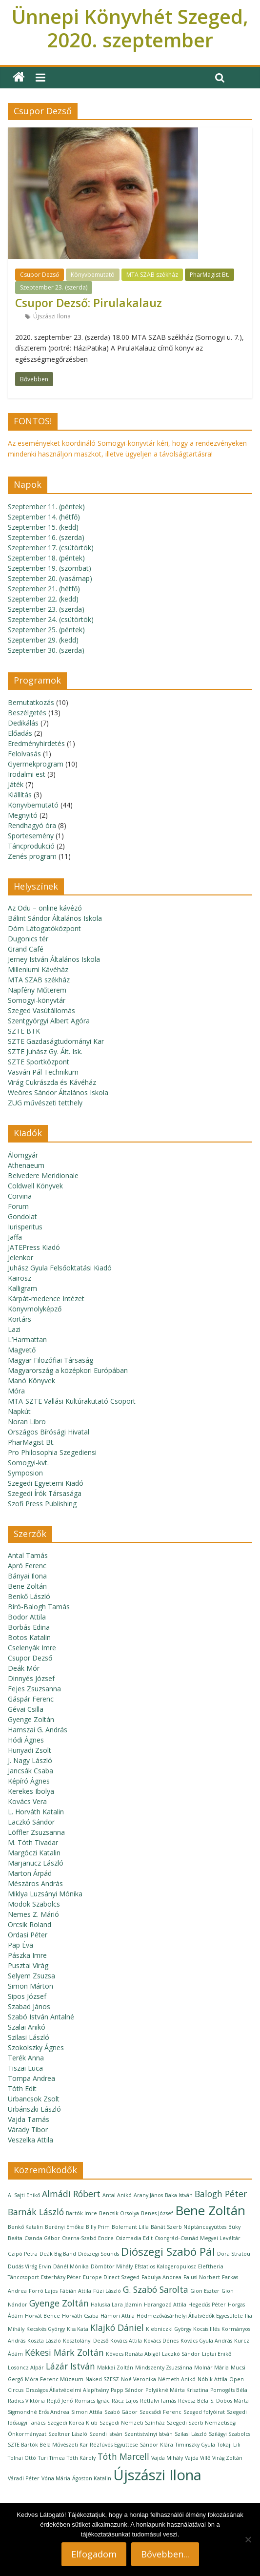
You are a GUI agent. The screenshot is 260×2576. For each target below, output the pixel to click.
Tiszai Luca (25, 2068)
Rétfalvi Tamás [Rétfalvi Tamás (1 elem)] (158, 2400)
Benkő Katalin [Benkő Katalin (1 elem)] (25, 2226)
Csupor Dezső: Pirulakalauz (88, 303)
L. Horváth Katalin (36, 1811)
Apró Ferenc (27, 1565)
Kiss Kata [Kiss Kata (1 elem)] (77, 2329)
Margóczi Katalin (34, 1852)
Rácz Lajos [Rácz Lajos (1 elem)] (125, 2400)
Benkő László (29, 1596)
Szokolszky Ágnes (36, 2047)
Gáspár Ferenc (31, 1698)
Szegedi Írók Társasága (44, 1493)
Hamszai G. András (37, 1729)
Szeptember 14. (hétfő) (44, 516)
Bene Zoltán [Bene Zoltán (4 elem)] (210, 2210)
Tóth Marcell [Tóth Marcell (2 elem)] (123, 2456)
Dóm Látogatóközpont (44, 928)
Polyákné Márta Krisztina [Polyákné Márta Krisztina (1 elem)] (176, 2390)
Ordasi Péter (27, 1934)
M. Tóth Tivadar (33, 1842)
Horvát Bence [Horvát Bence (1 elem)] (42, 2315)
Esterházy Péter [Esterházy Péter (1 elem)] (61, 2277)
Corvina (20, 1196)
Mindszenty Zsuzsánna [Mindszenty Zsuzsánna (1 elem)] (163, 2367)
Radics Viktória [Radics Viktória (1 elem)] (26, 2400)
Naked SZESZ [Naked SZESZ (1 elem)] (102, 2379)
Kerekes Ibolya (31, 1791)
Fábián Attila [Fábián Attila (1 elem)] (75, 2290)
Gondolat (22, 1216)
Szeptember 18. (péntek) (46, 557)
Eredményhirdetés (36, 743)
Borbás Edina (29, 1627)
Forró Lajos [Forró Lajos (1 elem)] (43, 2290)
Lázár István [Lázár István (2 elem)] (70, 2366)
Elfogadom (94, 2554)
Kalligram (22, 1288)
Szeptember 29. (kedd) (43, 639)
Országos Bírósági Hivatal (48, 1431)
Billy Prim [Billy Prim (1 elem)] (98, 2226)
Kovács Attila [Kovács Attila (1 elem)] (126, 2340)
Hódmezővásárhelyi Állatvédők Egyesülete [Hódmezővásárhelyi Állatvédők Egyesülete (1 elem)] (190, 2315)
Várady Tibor (28, 2129)
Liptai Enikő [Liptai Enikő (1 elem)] (216, 2353)
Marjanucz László (35, 1863)
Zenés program (32, 856)
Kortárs (19, 1319)
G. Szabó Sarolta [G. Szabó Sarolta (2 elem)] (155, 2289)
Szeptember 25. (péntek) (46, 629)
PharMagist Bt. (209, 274)
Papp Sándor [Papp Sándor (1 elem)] (127, 2390)
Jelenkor (20, 1257)
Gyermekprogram (35, 764)
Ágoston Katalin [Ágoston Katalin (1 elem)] (91, 2478)
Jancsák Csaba (30, 1770)
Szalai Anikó (26, 2027)
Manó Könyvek (31, 1380)
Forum (18, 1206)
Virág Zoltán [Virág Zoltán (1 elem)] (227, 2457)
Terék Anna (26, 2057)
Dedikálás (23, 722)
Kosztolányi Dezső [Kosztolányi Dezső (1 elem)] (85, 2340)
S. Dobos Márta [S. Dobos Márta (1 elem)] (229, 2400)
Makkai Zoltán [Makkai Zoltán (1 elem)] (115, 2367)
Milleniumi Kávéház (38, 969)
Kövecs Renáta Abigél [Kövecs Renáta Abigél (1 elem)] (133, 2353)
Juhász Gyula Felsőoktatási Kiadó (60, 1267)
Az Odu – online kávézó (45, 908)
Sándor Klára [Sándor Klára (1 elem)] (156, 2444)
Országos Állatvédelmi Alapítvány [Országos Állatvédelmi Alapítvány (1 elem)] (67, 2390)
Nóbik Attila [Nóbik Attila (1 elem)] (212, 2379)
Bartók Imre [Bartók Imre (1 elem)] (81, 2213)
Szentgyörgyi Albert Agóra (49, 1020)
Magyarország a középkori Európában (68, 1370)
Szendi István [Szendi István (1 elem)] (105, 2434)
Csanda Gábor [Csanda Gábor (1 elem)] (42, 2238)
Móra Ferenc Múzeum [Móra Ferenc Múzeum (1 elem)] (54, 2379)
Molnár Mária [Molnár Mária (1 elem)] (211, 2367)
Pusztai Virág (28, 1965)
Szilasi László (28, 2037)
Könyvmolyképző (34, 1308)
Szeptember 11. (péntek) (46, 506)
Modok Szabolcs (34, 1904)
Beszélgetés (27, 712)
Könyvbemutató (93, 274)
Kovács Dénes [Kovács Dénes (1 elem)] (161, 2340)
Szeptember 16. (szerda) (46, 537)
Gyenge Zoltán (31, 1719)
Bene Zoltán (27, 1586)
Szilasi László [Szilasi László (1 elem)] (191, 2434)
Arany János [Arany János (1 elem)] (148, 2195)
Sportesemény (31, 835)
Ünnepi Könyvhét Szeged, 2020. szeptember (129, 28)
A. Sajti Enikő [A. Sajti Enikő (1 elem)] (24, 2195)
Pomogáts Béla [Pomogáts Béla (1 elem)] (228, 2390)
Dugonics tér (28, 938)
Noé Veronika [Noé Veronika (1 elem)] (138, 2379)
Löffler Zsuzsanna (36, 1832)
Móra (16, 1390)
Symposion (25, 1472)
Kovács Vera (27, 1801)
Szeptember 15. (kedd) (43, 527)
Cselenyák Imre (32, 1647)
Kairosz (19, 1278)
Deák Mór (24, 1668)
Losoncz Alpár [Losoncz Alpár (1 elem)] (26, 2367)
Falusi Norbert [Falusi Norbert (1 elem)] (201, 2277)
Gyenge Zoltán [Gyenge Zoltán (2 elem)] (59, 2303)
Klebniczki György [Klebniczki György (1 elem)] (168, 2329)
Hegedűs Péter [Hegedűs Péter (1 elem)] (207, 2304)
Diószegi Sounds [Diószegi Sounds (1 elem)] (98, 2253)
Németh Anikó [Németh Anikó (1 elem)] (177, 2379)
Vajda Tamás (28, 2119)
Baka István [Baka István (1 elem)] (179, 2195)
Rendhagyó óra (32, 825)
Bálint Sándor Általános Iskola (55, 918)
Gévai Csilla (25, 1709)
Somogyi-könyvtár (36, 1000)
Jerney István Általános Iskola (54, 959)
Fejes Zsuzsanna (34, 1688)
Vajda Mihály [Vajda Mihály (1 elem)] (167, 2457)
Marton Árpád (30, 1873)
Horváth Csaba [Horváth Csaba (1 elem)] (80, 2315)
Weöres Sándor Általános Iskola (58, 1092)
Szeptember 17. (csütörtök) (51, 547)
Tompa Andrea (31, 2078)
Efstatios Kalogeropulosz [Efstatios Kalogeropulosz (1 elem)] (165, 2266)
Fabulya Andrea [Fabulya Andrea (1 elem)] (161, 2277)
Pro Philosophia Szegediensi (52, 1452)
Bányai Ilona (27, 1575)
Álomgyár (23, 1155)
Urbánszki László (34, 2109)
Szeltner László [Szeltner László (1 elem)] (67, 2434)
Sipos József (27, 1996)
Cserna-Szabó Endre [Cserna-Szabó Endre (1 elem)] (88, 2238)
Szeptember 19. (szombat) (49, 568)
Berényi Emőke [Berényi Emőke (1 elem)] (64, 2226)
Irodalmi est (26, 774)
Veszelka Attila (30, 2139)
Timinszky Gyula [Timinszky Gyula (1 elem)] (195, 2444)
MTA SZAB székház (152, 274)
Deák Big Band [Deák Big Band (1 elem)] (58, 2253)
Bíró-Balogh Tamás (39, 1606)
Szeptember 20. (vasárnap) (50, 578)
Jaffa (15, 1237)
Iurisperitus (25, 1226)
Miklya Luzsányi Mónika (45, 1893)
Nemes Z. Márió (33, 1914)
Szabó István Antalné (41, 2016)
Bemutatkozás (31, 702)
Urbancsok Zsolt (34, 2098)
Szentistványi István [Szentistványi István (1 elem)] (148, 2434)
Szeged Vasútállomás (41, 1010)
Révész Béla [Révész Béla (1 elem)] (193, 2400)
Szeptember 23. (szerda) (53, 287)
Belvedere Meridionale (43, 1175)
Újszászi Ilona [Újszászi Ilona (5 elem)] (157, 2475)
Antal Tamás (28, 1555)
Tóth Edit (22, 2088)
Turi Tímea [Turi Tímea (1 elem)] (51, 2457)
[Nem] (248, 2539)
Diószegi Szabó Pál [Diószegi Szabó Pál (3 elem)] (168, 2251)
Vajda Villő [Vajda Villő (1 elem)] (197, 2457)
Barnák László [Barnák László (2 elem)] (36, 2212)
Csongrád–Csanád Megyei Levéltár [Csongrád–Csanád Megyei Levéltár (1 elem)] (197, 2238)
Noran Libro (27, 1421)
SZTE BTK (24, 1031)
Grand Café (25, 949)
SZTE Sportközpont (38, 1061)
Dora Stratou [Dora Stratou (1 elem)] (233, 2253)
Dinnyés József (31, 1678)
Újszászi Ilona (52, 316)
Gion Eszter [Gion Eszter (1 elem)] (205, 2290)
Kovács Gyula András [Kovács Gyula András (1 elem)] (206, 2340)
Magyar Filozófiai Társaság (50, 1360)
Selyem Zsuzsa (31, 1975)
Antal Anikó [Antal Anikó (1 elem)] (117, 2195)
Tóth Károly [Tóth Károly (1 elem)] (81, 2457)
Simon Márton (30, 1986)
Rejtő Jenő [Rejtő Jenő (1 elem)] (60, 2400)
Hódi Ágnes (26, 1740)
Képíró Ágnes (29, 1781)
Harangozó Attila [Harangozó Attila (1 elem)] (165, 2304)
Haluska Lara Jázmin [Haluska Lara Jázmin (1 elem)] (116, 2304)
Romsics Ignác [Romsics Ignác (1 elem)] (92, 2400)
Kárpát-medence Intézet (46, 1298)
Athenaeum (26, 1165)
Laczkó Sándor (31, 1822)
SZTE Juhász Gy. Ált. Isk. (45, 1051)
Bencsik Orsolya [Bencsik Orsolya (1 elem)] (119, 2213)
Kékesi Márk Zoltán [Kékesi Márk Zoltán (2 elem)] (64, 2352)
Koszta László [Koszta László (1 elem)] (44, 2340)
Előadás (20, 733)
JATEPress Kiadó (34, 1247)
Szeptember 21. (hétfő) (44, 588)
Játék (15, 784)
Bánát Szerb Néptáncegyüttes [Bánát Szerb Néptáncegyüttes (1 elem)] (188, 2226)
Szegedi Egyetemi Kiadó (45, 1483)
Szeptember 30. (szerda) (46, 650)
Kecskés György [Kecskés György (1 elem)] (45, 2329)
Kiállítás (20, 794)
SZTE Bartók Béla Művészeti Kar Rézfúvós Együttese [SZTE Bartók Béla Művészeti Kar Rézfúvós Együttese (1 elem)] (73, 2444)
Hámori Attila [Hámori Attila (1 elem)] (117, 2315)
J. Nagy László (30, 1760)
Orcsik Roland (29, 1924)
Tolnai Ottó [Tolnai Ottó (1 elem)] (22, 2457)
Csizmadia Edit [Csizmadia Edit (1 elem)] (134, 2238)
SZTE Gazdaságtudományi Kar (56, 1041)
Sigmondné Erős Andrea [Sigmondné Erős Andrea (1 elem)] (38, 2412)
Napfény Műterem (37, 990)
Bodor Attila (27, 1616)
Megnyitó (23, 815)
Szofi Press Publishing (42, 1503)
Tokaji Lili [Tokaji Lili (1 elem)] (228, 2444)
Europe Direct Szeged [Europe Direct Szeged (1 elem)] (111, 2277)
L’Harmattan (27, 1339)
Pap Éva (20, 1945)
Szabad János (29, 2006)
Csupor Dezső (39, 274)
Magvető (22, 1349)
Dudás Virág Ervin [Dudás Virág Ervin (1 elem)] (29, 2266)
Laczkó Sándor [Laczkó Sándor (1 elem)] (181, 2353)
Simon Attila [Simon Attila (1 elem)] (86, 2412)
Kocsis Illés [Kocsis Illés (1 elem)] (206, 2329)
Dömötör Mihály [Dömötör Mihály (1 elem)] (112, 2266)
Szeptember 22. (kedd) (43, 598)
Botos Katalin (29, 1637)
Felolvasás (24, 753)
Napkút (19, 1411)
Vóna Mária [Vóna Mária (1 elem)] (55, 2478)
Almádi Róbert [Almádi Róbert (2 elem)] (71, 2194)
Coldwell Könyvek (35, 1185)
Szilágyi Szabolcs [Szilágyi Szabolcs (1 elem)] (229, 2434)
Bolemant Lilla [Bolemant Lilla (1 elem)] (130, 2226)
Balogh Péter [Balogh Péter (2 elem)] (221, 2194)
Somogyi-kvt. (28, 1462)
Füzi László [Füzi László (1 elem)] (107, 2290)
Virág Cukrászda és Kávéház (52, 1082)
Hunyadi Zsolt (29, 1750)
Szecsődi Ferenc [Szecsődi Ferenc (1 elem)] (160, 2412)
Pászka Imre (27, 1955)
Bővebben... (165, 2554)
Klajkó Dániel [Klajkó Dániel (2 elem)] (117, 2327)
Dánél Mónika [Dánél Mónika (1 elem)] (71, 2266)
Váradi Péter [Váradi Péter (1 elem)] (24, 2478)
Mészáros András (35, 1883)
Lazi (14, 1329)
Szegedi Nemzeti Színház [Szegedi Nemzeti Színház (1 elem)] (132, 2422)
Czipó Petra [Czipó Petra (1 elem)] (23, 2253)
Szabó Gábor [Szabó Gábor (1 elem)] (121, 2412)
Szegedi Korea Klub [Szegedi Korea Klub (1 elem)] (72, 2422)
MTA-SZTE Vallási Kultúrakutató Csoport (72, 1401)
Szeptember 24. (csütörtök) (51, 619)
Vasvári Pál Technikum (43, 1072)
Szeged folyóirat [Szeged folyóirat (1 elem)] (204, 2412)
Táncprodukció (31, 846)
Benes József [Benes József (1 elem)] (157, 2213)
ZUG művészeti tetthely (45, 1102)
